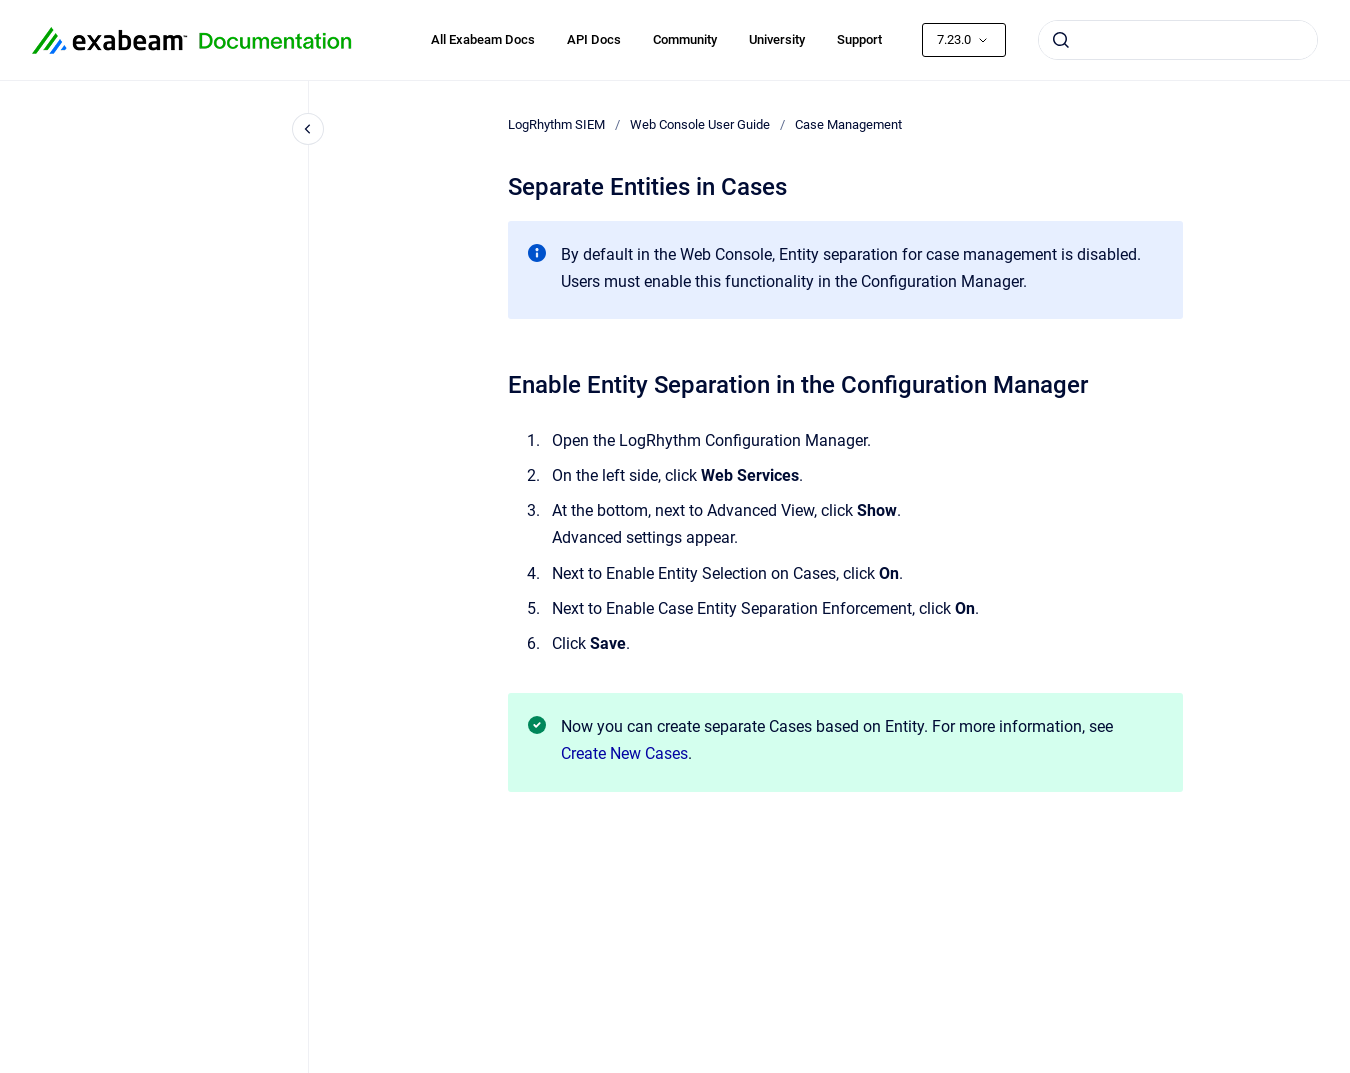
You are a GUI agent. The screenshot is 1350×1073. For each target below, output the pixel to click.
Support (859, 39)
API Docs (594, 39)
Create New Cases (624, 753)
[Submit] (1061, 40)
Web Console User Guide (700, 124)
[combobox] (1178, 40)
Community (685, 39)
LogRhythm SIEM (556, 124)
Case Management (848, 124)
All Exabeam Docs (483, 39)
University (777, 39)
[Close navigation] (308, 129)
